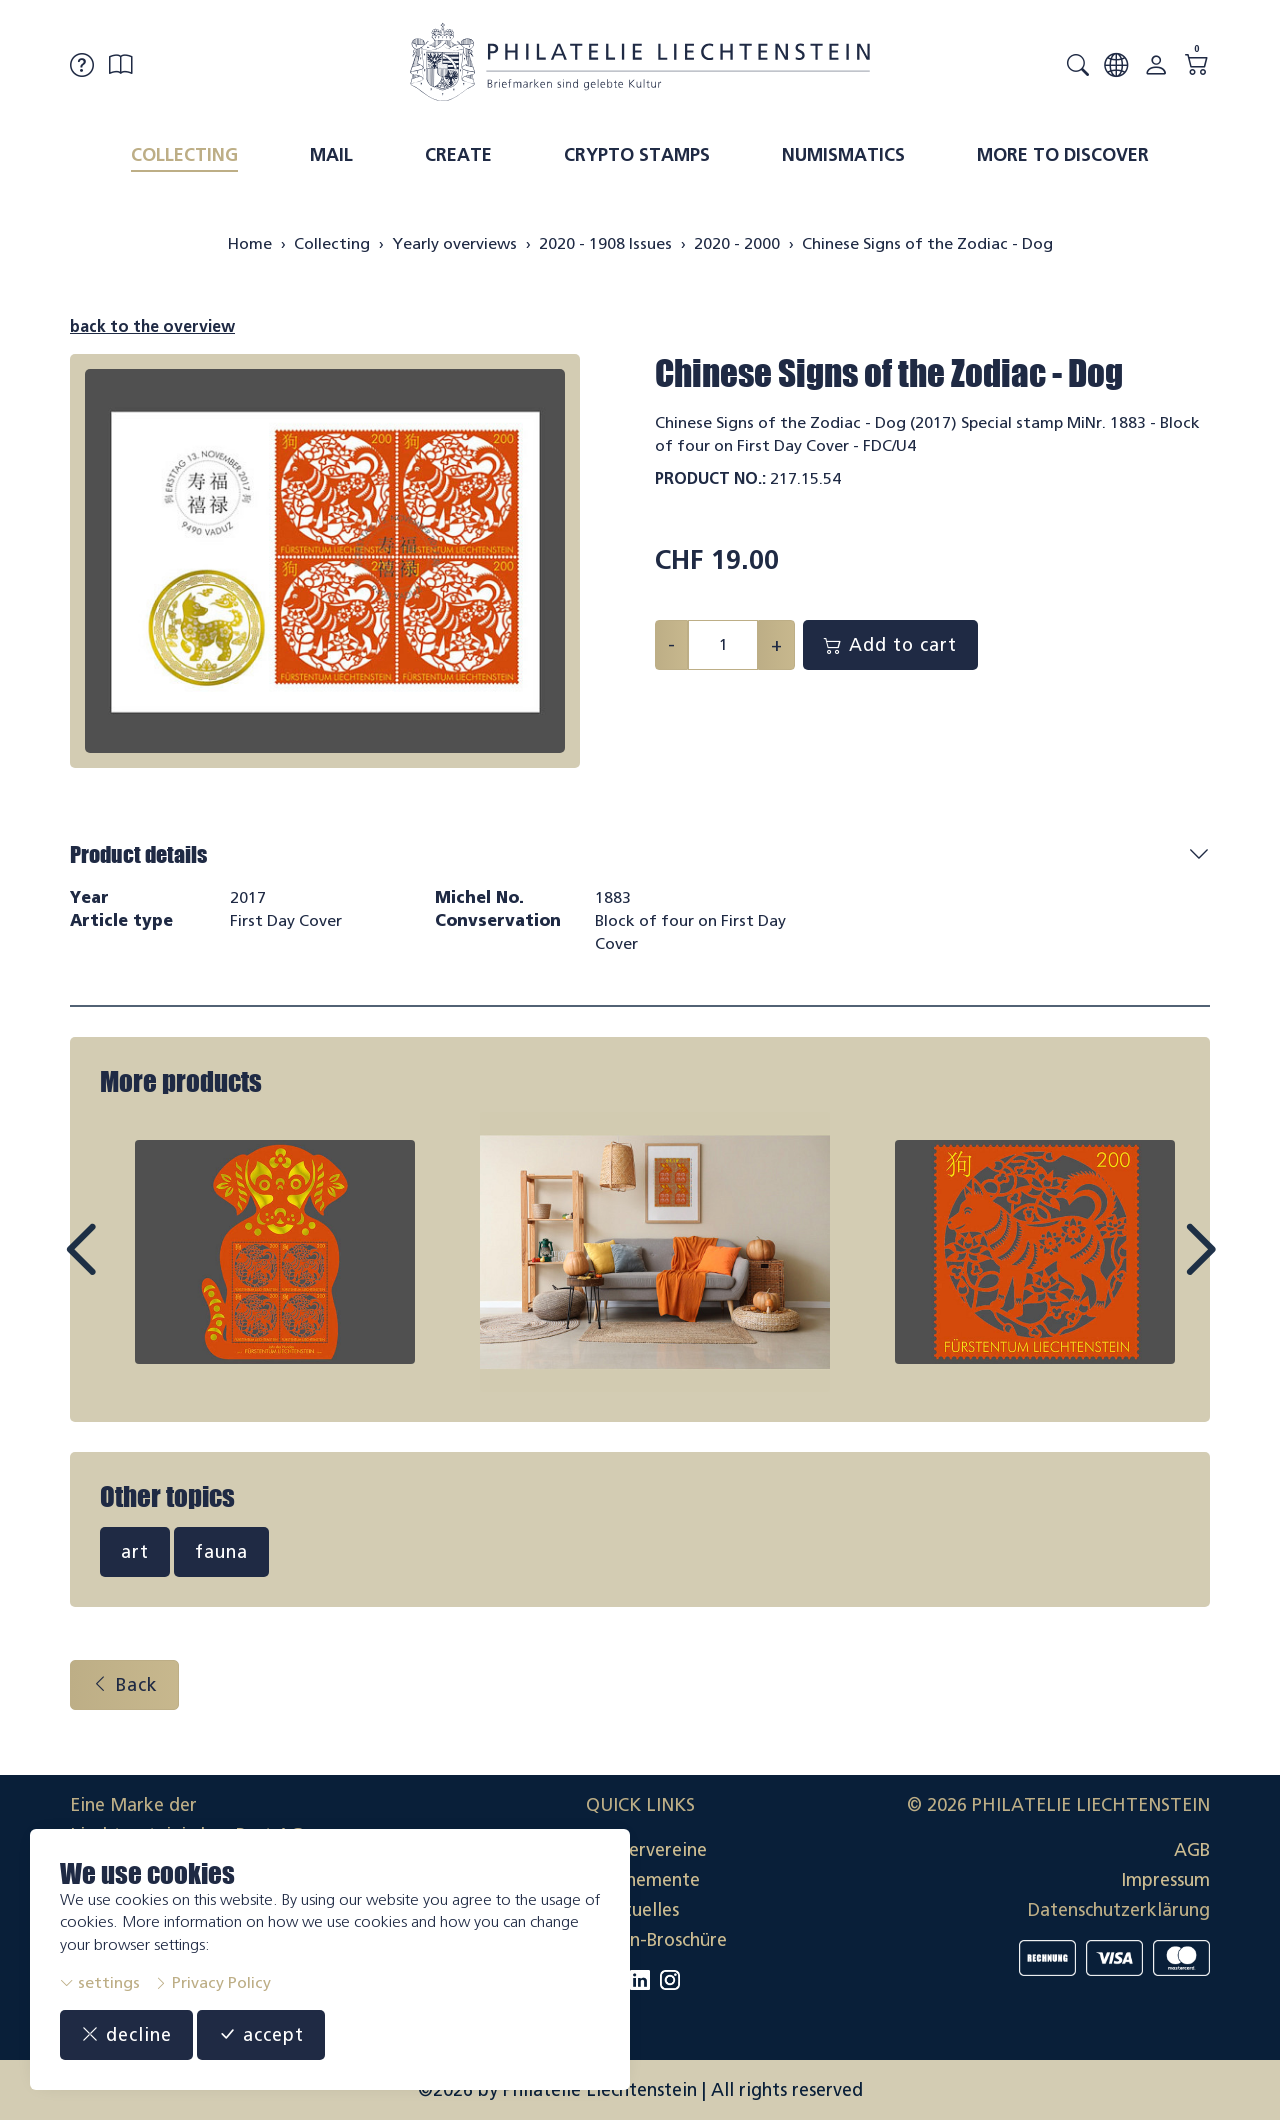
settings (100, 1982)
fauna (221, 1552)
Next (1154, 1268)
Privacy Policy (212, 1982)
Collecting (184, 155)
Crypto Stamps (637, 155)
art (135, 1552)
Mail (331, 155)
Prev (126, 1268)
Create (458, 155)
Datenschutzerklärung (1119, 1910)
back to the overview (152, 326)
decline (126, 2035)
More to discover (1063, 155)
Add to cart (890, 645)
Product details (138, 854)
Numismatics (843, 155)
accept (261, 2035)
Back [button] (124, 1685)
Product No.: (710, 478)
